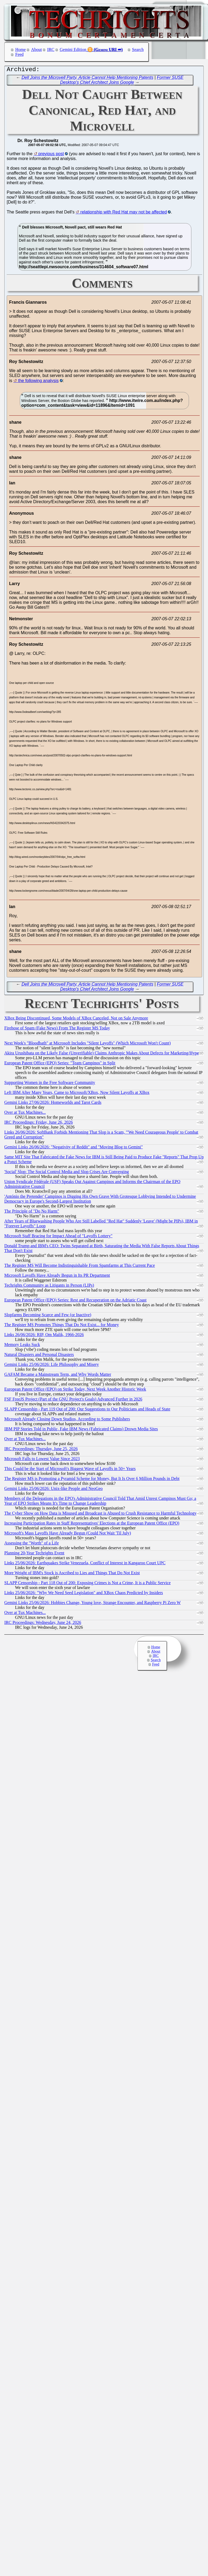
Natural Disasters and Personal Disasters (39, 1356)
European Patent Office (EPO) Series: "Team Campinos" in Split (59, 1064)
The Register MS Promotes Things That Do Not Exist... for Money (61, 1326)
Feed (19, 54)
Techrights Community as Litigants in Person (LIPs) (49, 1286)
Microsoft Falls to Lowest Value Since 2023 (42, 1460)
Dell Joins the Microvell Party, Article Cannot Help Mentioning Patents (87, 79)
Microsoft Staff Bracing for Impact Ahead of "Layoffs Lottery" (58, 1237)
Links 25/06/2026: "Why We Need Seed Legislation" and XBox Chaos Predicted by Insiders (83, 1594)
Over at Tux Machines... (25, 1113)
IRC (50, 49)
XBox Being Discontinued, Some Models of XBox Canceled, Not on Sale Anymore (76, 1019)
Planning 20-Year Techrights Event (34, 1554)
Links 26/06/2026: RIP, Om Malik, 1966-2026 (44, 1336)
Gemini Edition (73, 49)
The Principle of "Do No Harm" (31, 1212)
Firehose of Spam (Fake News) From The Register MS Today (57, 1029)
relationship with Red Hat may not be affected (123, 213)
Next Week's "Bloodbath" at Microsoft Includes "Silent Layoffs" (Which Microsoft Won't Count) (87, 1044)
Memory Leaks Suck (22, 1346)
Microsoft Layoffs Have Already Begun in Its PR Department (57, 1276)
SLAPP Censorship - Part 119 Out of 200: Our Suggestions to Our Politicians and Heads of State (87, 1410)
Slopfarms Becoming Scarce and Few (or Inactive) (47, 1316)
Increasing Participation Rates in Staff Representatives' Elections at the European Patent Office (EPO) (91, 1524)
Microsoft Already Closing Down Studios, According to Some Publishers (67, 1420)
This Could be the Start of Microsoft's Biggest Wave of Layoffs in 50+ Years (70, 1470)
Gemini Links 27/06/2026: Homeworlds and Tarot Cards (52, 1103)
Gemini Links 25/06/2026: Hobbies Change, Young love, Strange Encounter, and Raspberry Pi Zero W (92, 1604)
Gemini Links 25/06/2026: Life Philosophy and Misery (51, 1365)
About (36, 49)
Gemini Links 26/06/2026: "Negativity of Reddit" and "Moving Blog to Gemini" (73, 1148)
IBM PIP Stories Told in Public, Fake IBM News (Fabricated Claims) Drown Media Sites (81, 1430)
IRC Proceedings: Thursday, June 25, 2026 (41, 1450)
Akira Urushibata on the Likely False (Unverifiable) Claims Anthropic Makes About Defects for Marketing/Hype (101, 1054)
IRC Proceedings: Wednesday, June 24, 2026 (42, 1623)
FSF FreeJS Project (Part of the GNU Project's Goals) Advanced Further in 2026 (73, 1400)
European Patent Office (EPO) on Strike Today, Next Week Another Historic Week (75, 1390)
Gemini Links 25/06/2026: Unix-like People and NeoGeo (53, 1489)
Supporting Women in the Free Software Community (49, 1084)
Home (20, 49)
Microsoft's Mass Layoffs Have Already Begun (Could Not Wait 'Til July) (67, 1534)
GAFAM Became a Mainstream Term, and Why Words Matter (57, 1375)
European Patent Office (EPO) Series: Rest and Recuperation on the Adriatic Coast (75, 1301)
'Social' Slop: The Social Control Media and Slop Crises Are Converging (66, 1173)
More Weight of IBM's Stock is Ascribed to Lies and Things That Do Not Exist (72, 1574)
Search (138, 49)
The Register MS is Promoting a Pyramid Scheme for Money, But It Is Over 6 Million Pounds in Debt (92, 1480)
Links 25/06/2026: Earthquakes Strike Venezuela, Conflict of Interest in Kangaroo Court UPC (84, 1564)
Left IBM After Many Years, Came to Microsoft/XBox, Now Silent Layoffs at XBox (76, 1093)
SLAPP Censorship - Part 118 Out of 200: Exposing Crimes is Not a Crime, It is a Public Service (87, 1584)
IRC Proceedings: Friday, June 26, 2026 (38, 1123)
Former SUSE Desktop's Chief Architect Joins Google (121, 81)
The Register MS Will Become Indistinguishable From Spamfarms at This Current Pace (79, 1266)
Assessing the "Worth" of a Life (31, 1544)
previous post (51, 155)
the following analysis (38, 382)
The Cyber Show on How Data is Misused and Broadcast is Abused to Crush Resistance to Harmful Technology (100, 1514)
